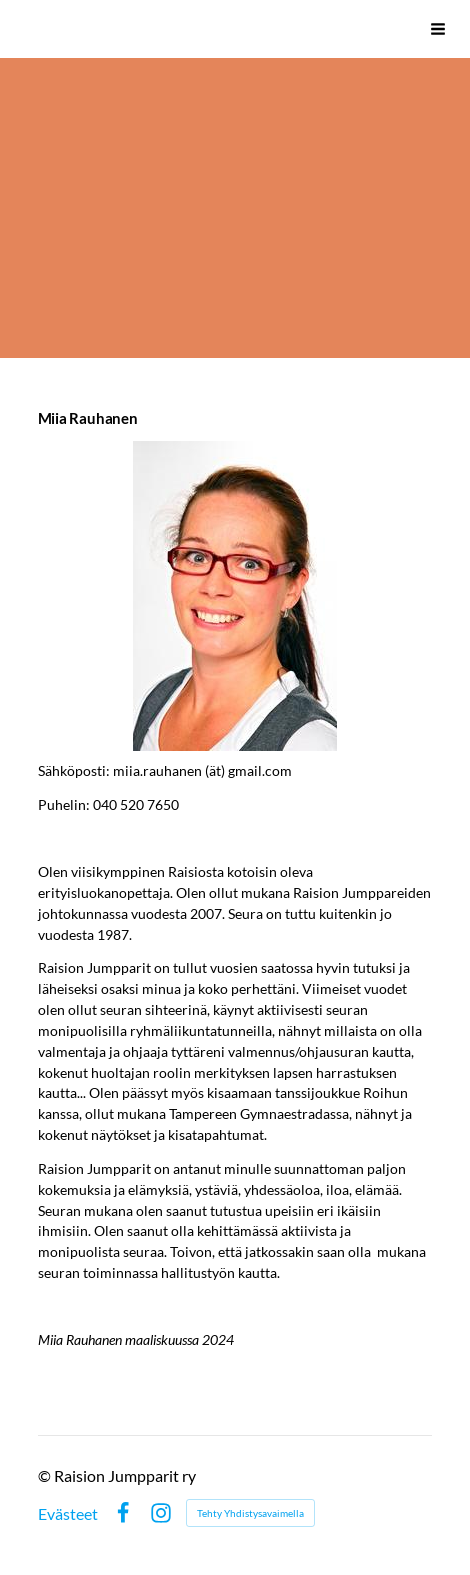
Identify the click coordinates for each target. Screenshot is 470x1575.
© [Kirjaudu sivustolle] (46, 1475)
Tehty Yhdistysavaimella (250, 1513)
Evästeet (68, 1514)
